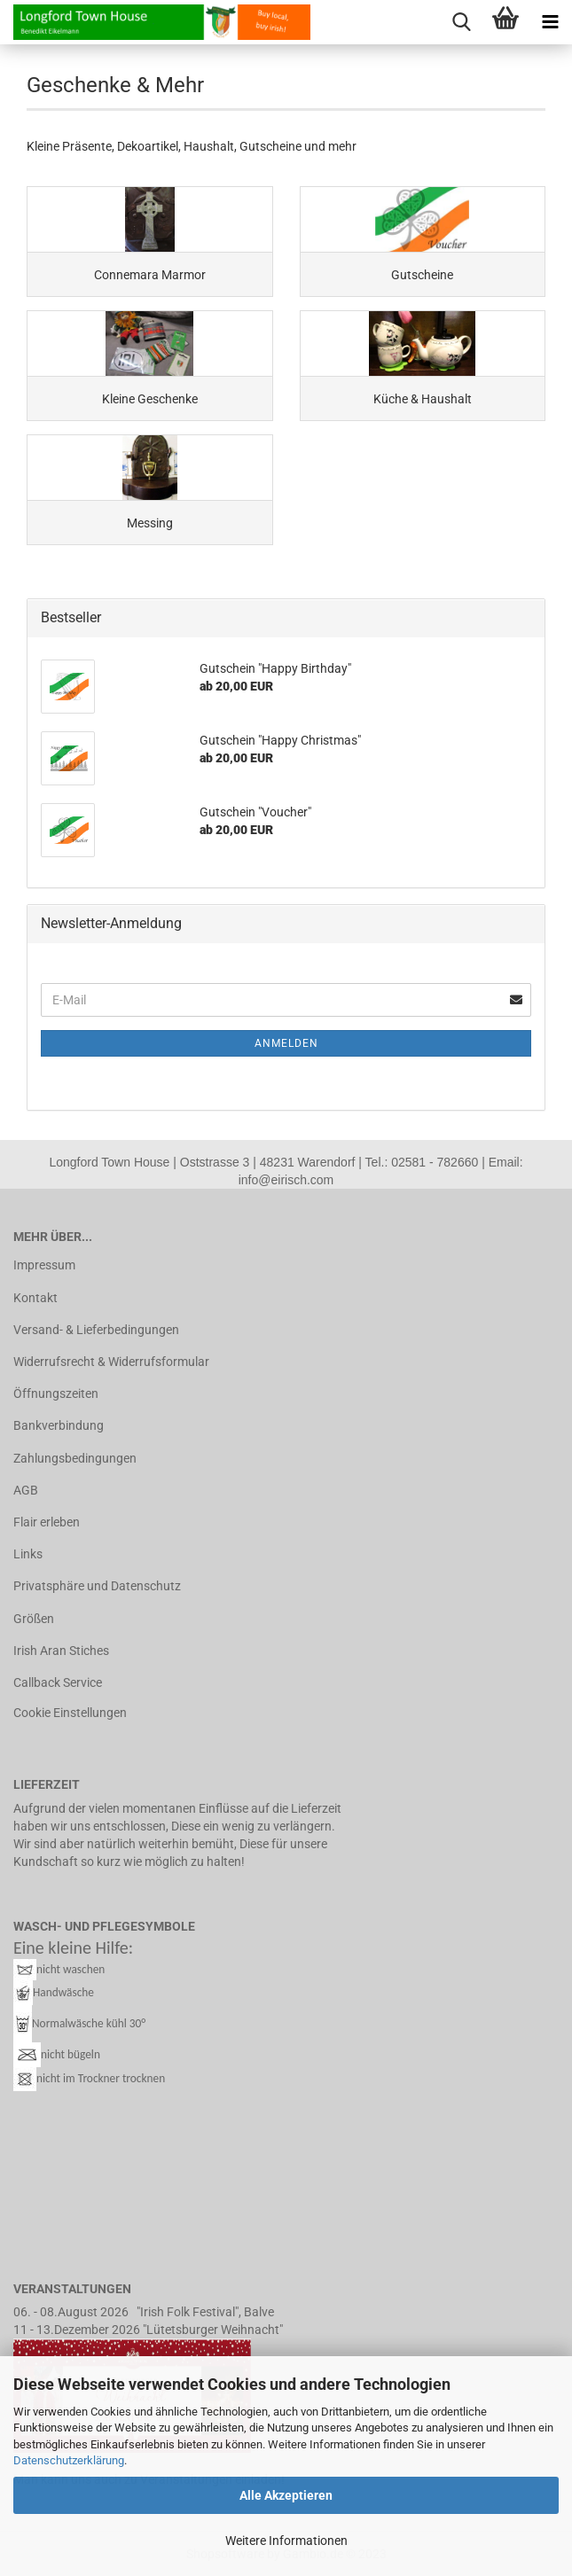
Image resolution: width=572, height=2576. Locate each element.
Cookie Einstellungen (70, 1713)
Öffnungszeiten (55, 1393)
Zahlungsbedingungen (75, 1458)
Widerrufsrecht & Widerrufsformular (111, 1361)
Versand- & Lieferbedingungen (96, 1330)
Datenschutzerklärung (68, 2460)
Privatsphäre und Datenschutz (97, 1586)
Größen (33, 1619)
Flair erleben (46, 1522)
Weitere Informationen (286, 2540)
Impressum (44, 1265)
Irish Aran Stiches (61, 1650)
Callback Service (57, 1682)
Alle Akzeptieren (286, 2495)
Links (28, 1554)
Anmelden (286, 1043)
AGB (25, 1490)
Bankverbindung (58, 1425)
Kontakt (35, 1298)
